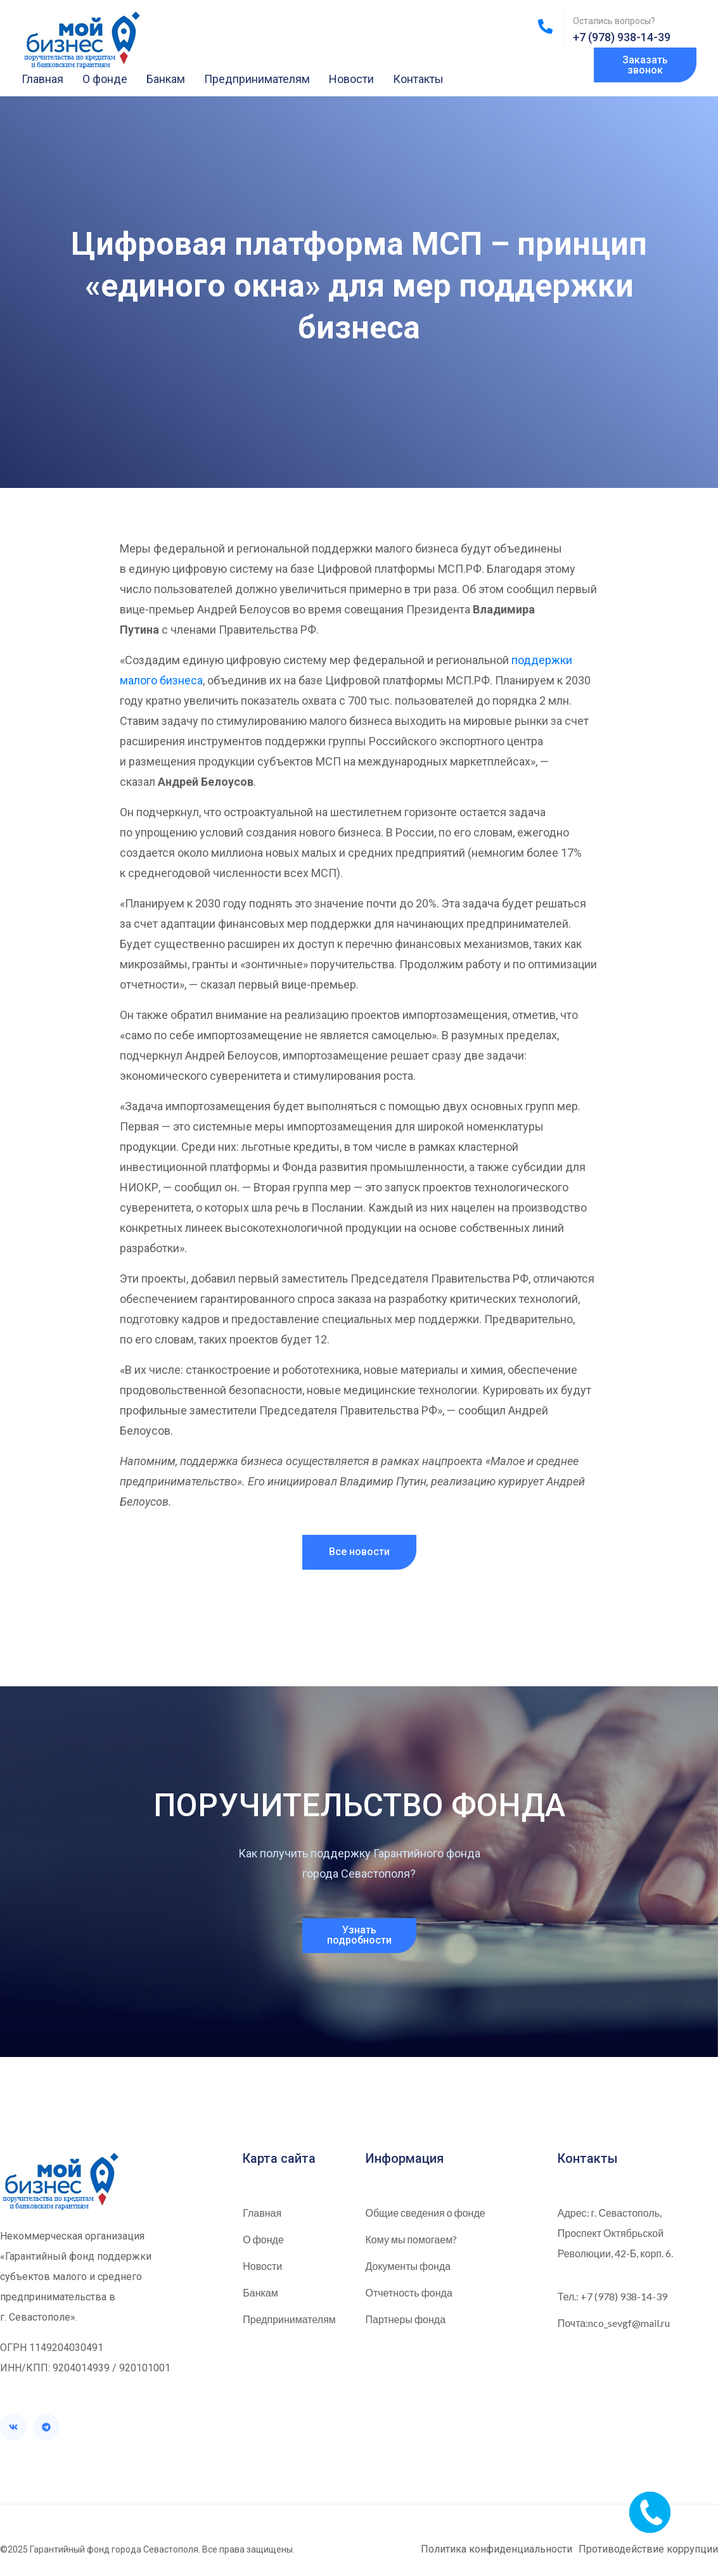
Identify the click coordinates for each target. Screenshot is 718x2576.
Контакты (418, 79)
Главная (42, 79)
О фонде (104, 79)
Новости (351, 79)
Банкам (165, 79)
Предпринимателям (257, 79)
